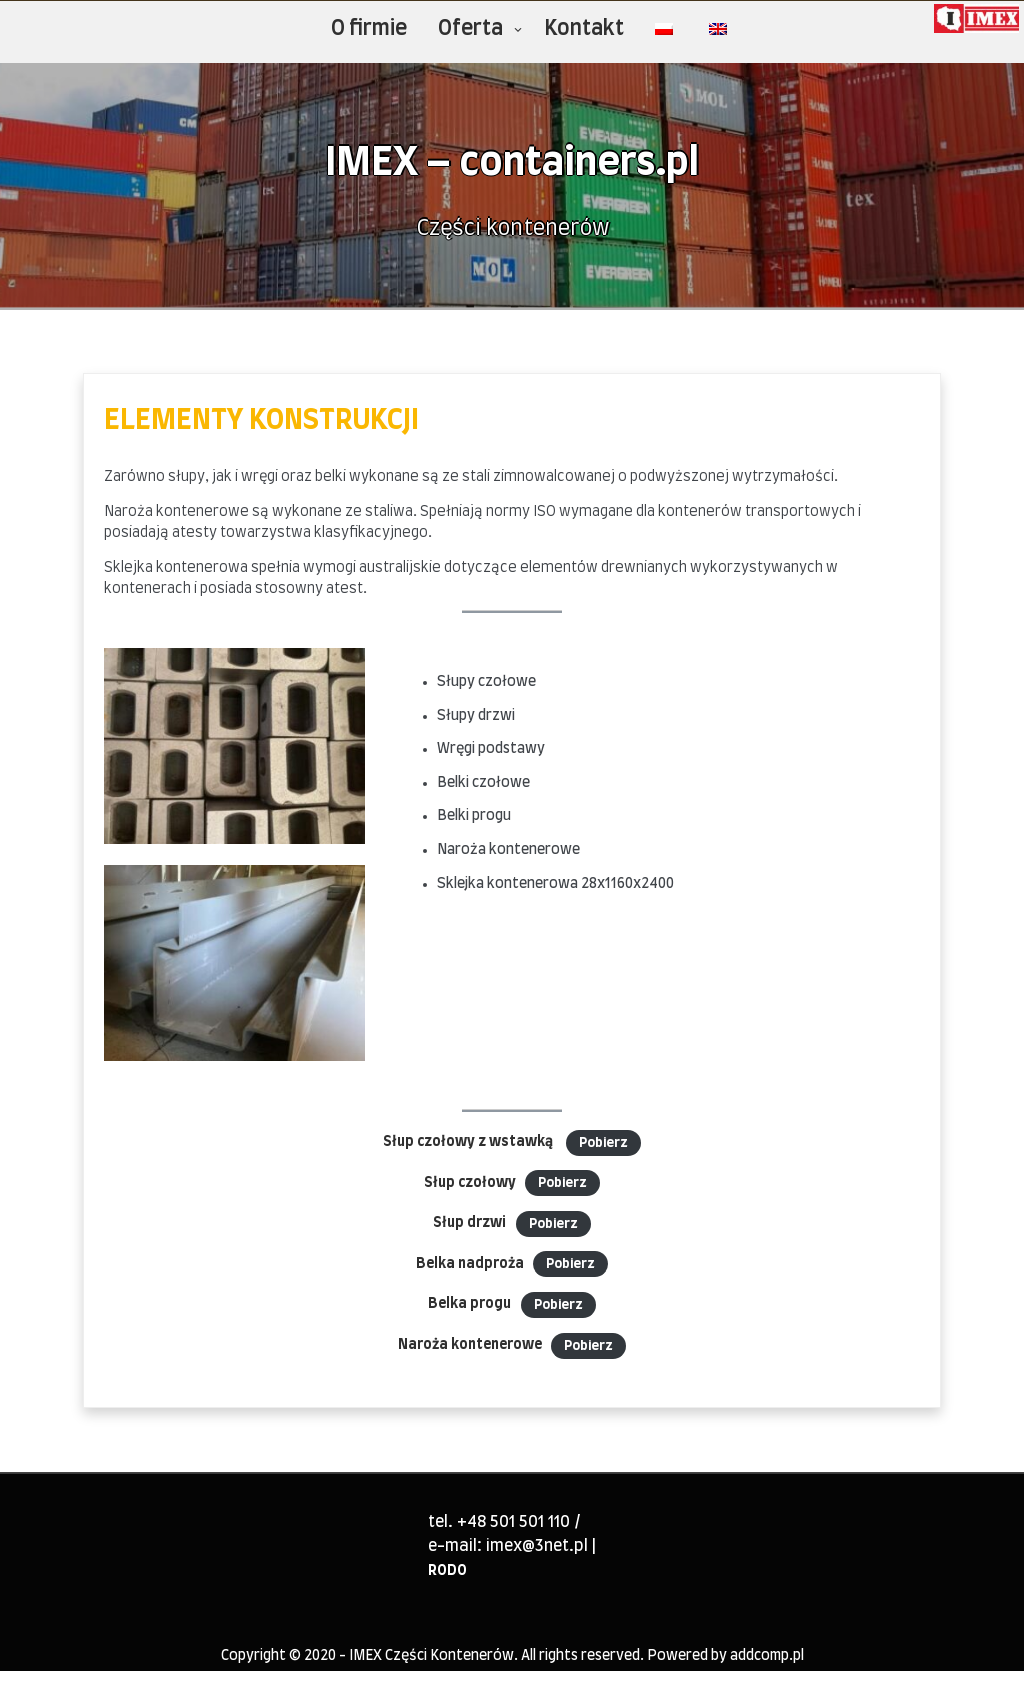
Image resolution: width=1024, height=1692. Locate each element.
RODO (447, 1571)
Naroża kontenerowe (470, 1345)
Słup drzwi (469, 1223)
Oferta (470, 28)
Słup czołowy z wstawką (469, 1142)
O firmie (369, 28)
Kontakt (584, 28)
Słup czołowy (470, 1183)
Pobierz (603, 1142)
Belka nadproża (470, 1264)
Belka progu (469, 1304)
